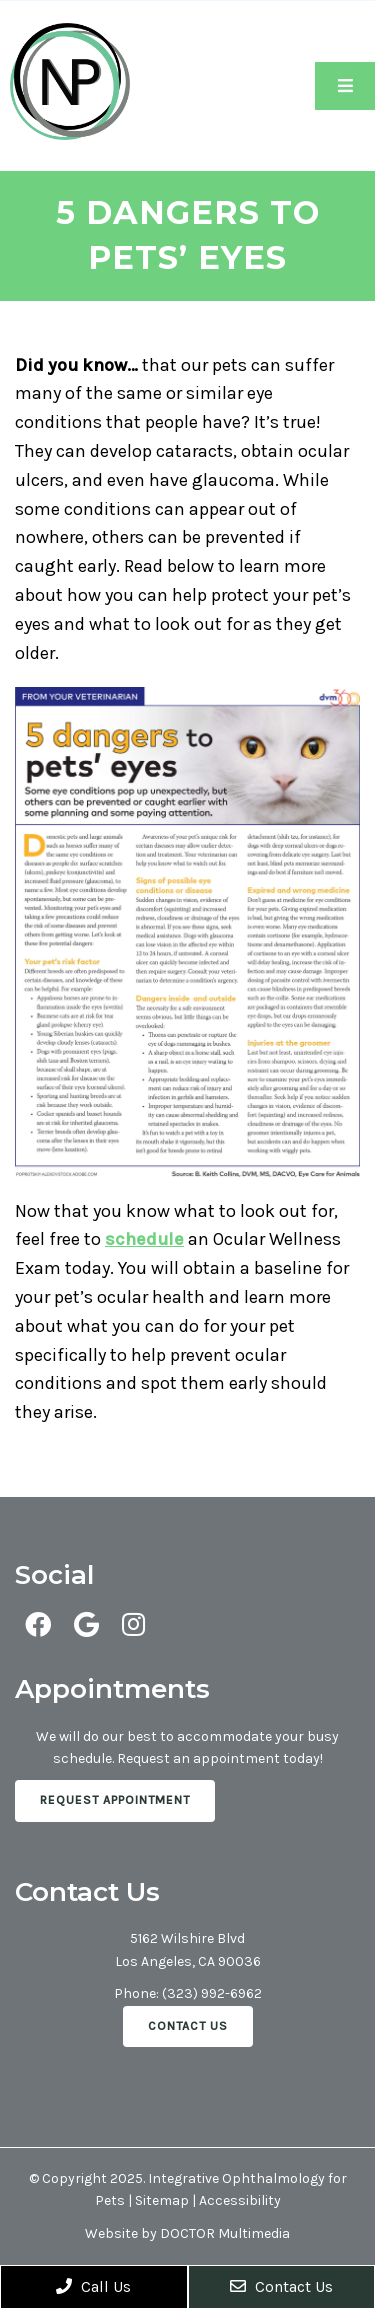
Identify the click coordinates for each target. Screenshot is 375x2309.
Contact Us (188, 2026)
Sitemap (162, 2200)
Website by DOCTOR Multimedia (187, 2233)
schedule (144, 1239)
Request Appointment (115, 1800)
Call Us (93, 2286)
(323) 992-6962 (212, 1993)
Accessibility (240, 2200)
